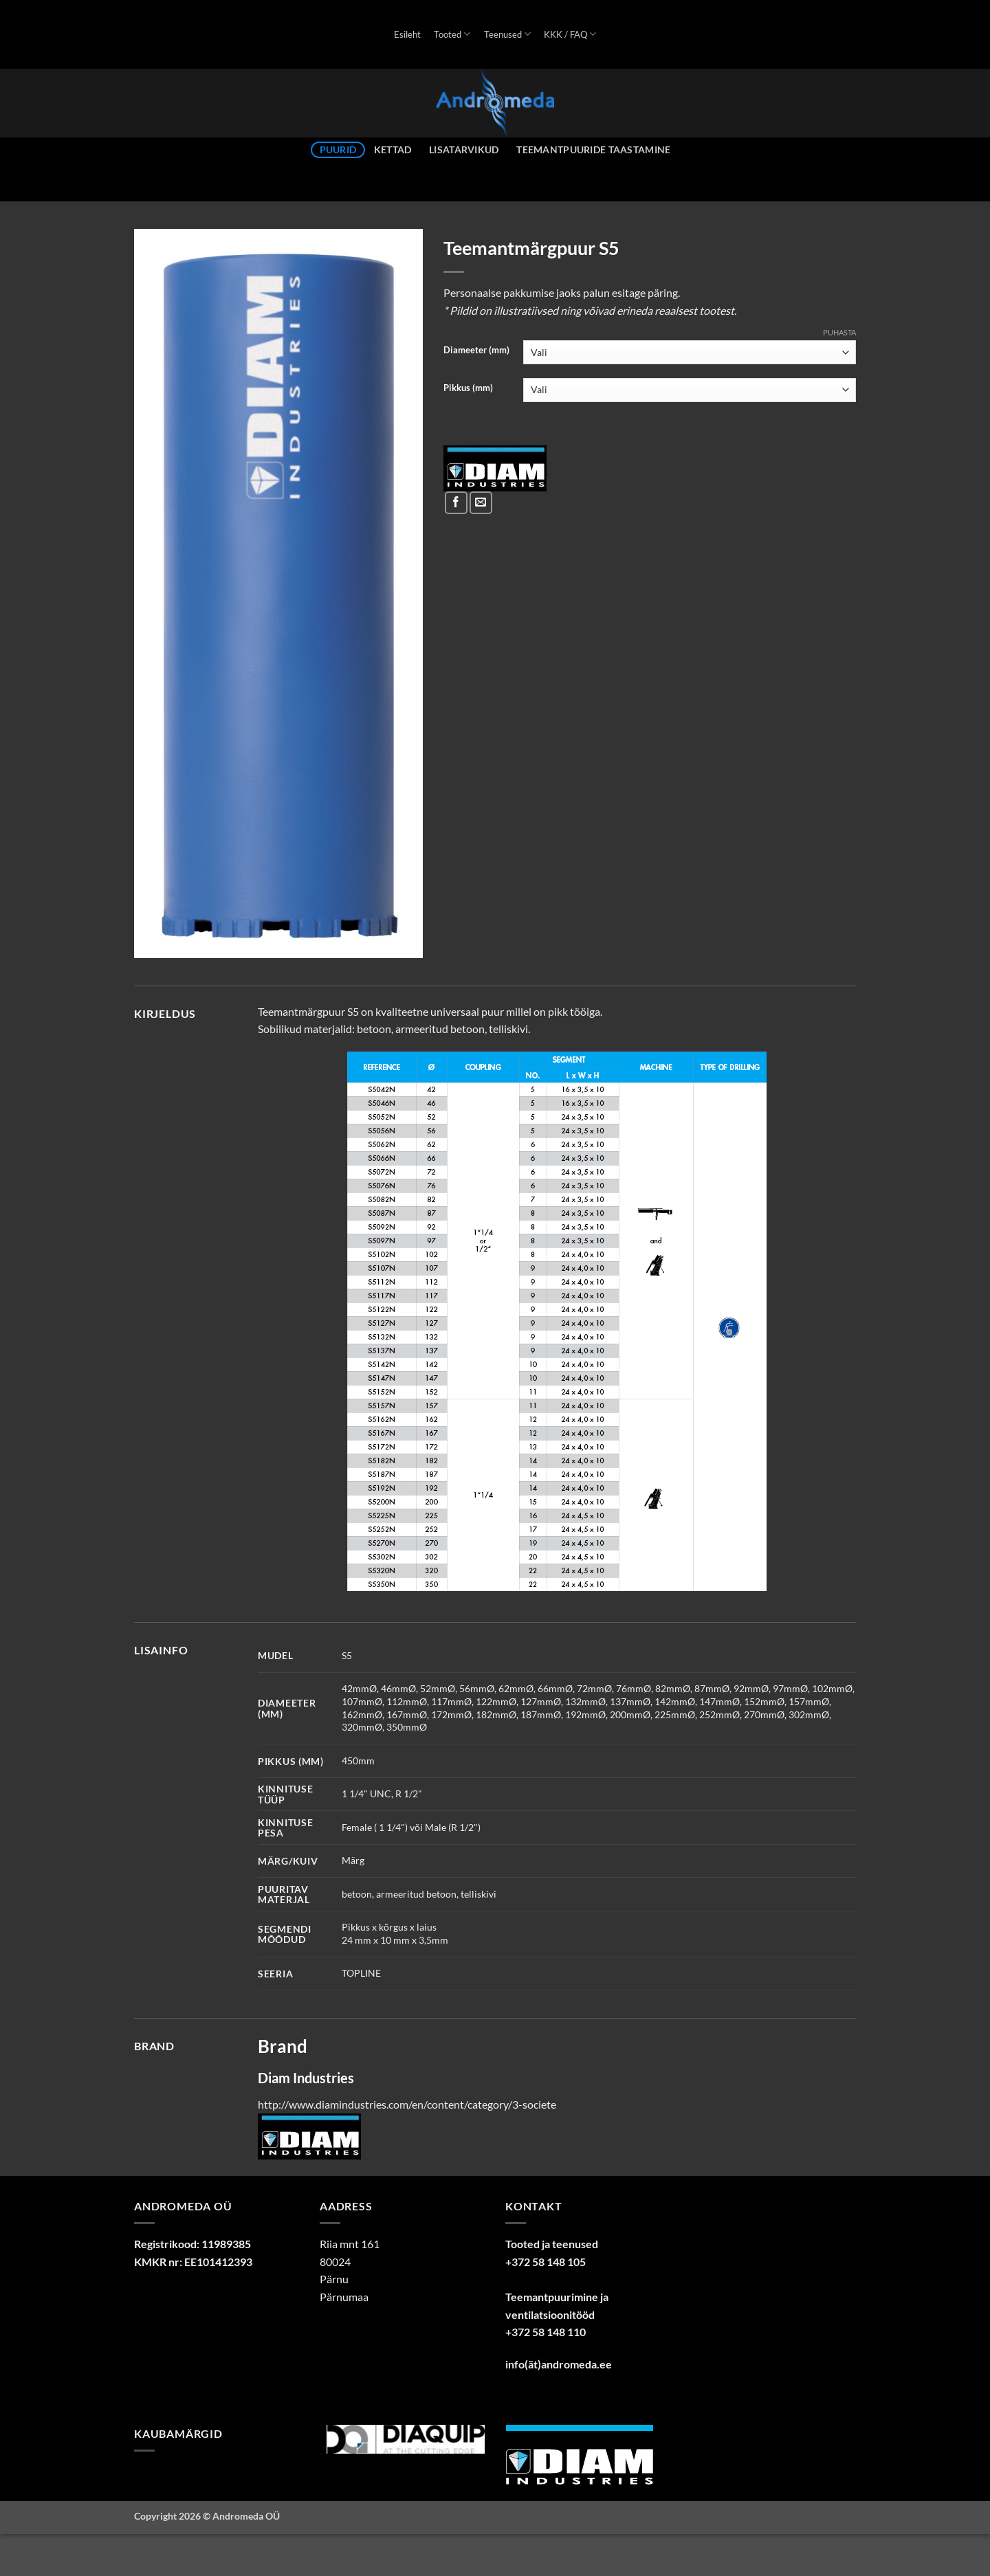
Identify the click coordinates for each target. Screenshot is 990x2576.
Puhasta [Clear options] (839, 332)
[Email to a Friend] (481, 502)
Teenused (507, 34)
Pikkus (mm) (468, 388)
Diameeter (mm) (476, 350)
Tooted (452, 34)
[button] (152, 941)
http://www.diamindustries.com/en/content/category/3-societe (407, 2104)
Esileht (407, 34)
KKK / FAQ (570, 34)
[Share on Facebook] (456, 502)
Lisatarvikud (463, 149)
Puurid (338, 149)
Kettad (393, 149)
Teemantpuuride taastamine (593, 149)
